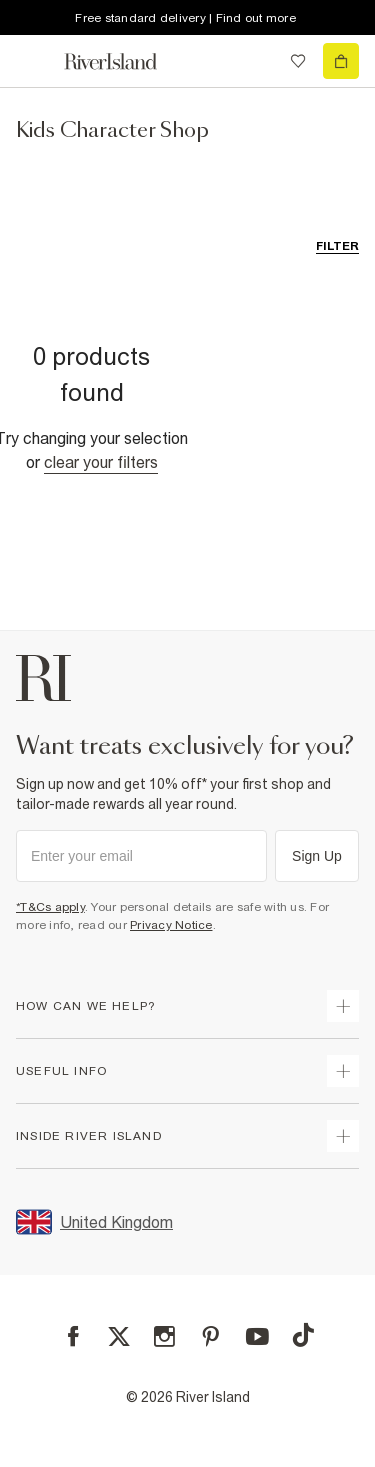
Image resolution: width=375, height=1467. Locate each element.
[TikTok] (303, 1335)
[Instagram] (164, 1336)
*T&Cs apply (50, 907)
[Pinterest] (210, 1336)
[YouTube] (257, 1336)
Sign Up (317, 856)
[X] (119, 1337)
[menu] (34, 61)
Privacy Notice (171, 925)
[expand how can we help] (343, 1006)
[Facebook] (73, 1336)
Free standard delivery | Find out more (185, 18)
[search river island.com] (257, 61)
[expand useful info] (343, 1071)
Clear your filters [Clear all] (101, 462)
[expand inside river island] (343, 1136)
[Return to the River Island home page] (124, 61)
